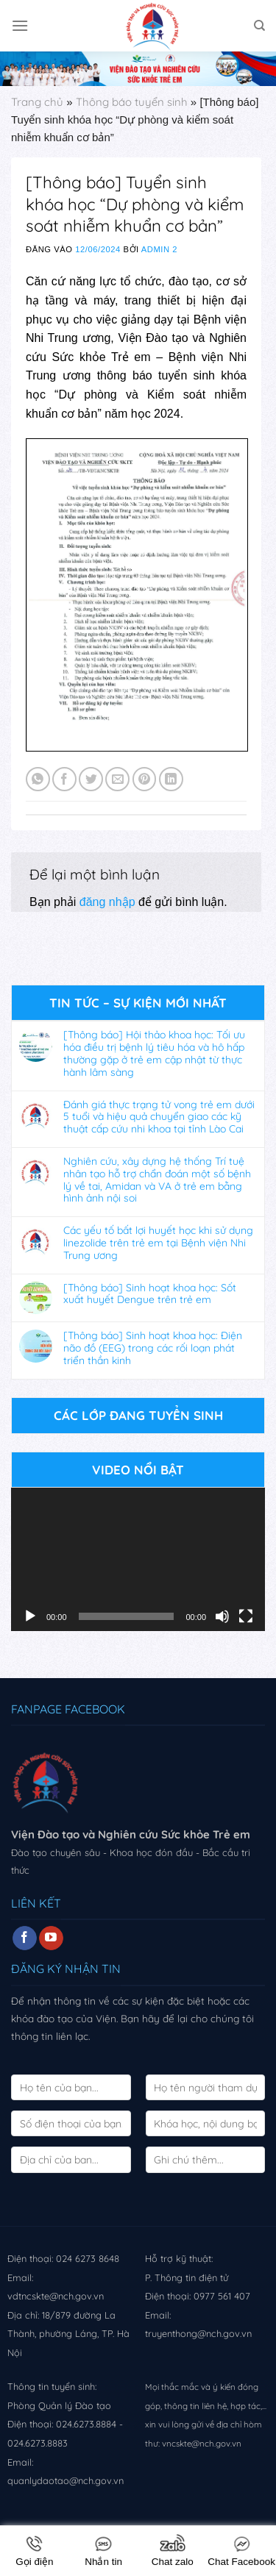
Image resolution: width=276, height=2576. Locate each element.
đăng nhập (107, 902)
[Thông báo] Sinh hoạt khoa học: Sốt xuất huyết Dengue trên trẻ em (149, 1294)
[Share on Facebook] (64, 779)
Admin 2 (159, 249)
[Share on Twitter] (91, 779)
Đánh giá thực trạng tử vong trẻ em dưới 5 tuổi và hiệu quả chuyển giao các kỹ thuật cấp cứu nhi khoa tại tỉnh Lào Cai (159, 1117)
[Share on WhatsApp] (38, 779)
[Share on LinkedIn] (171, 779)
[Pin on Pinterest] (144, 779)
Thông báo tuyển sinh (132, 102)
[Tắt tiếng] (222, 1616)
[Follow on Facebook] (25, 1938)
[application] (138, 1559)
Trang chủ (37, 102)
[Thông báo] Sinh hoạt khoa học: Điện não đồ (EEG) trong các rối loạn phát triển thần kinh (152, 1348)
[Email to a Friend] (117, 779)
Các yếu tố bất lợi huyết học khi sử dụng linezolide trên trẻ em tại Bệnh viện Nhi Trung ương (158, 1242)
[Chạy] (30, 1616)
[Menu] (20, 25)
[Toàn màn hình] (245, 1616)
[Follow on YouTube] (51, 1938)
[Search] (259, 26)
